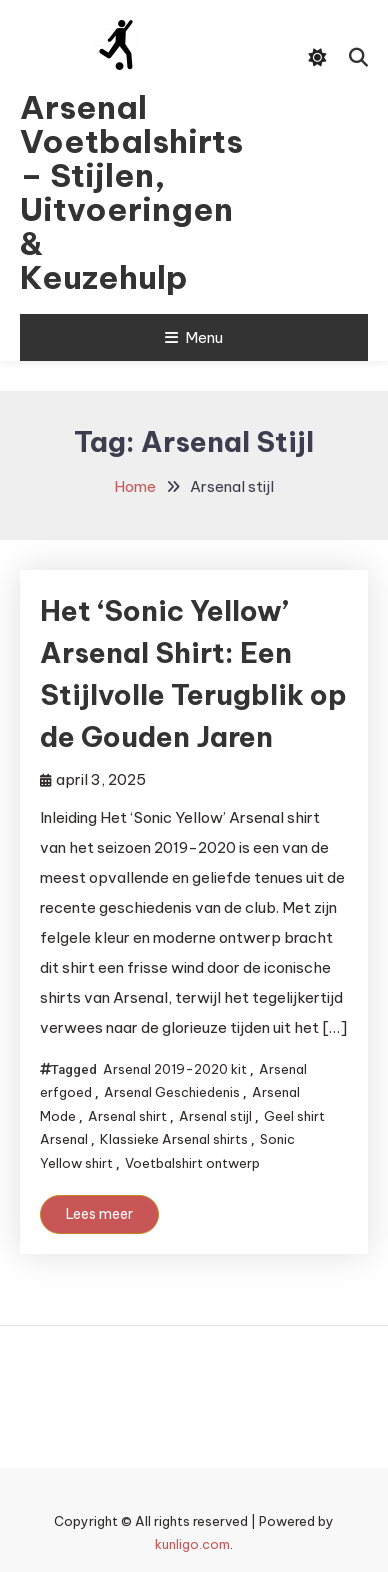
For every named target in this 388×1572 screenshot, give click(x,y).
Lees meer (99, 1214)
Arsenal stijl (215, 1116)
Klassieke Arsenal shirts (174, 1139)
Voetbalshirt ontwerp (192, 1163)
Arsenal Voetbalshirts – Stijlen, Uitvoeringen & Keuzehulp (115, 192)
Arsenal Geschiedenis (172, 1092)
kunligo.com (192, 1544)
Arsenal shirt (127, 1116)
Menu (194, 337)
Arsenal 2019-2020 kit (175, 1069)
